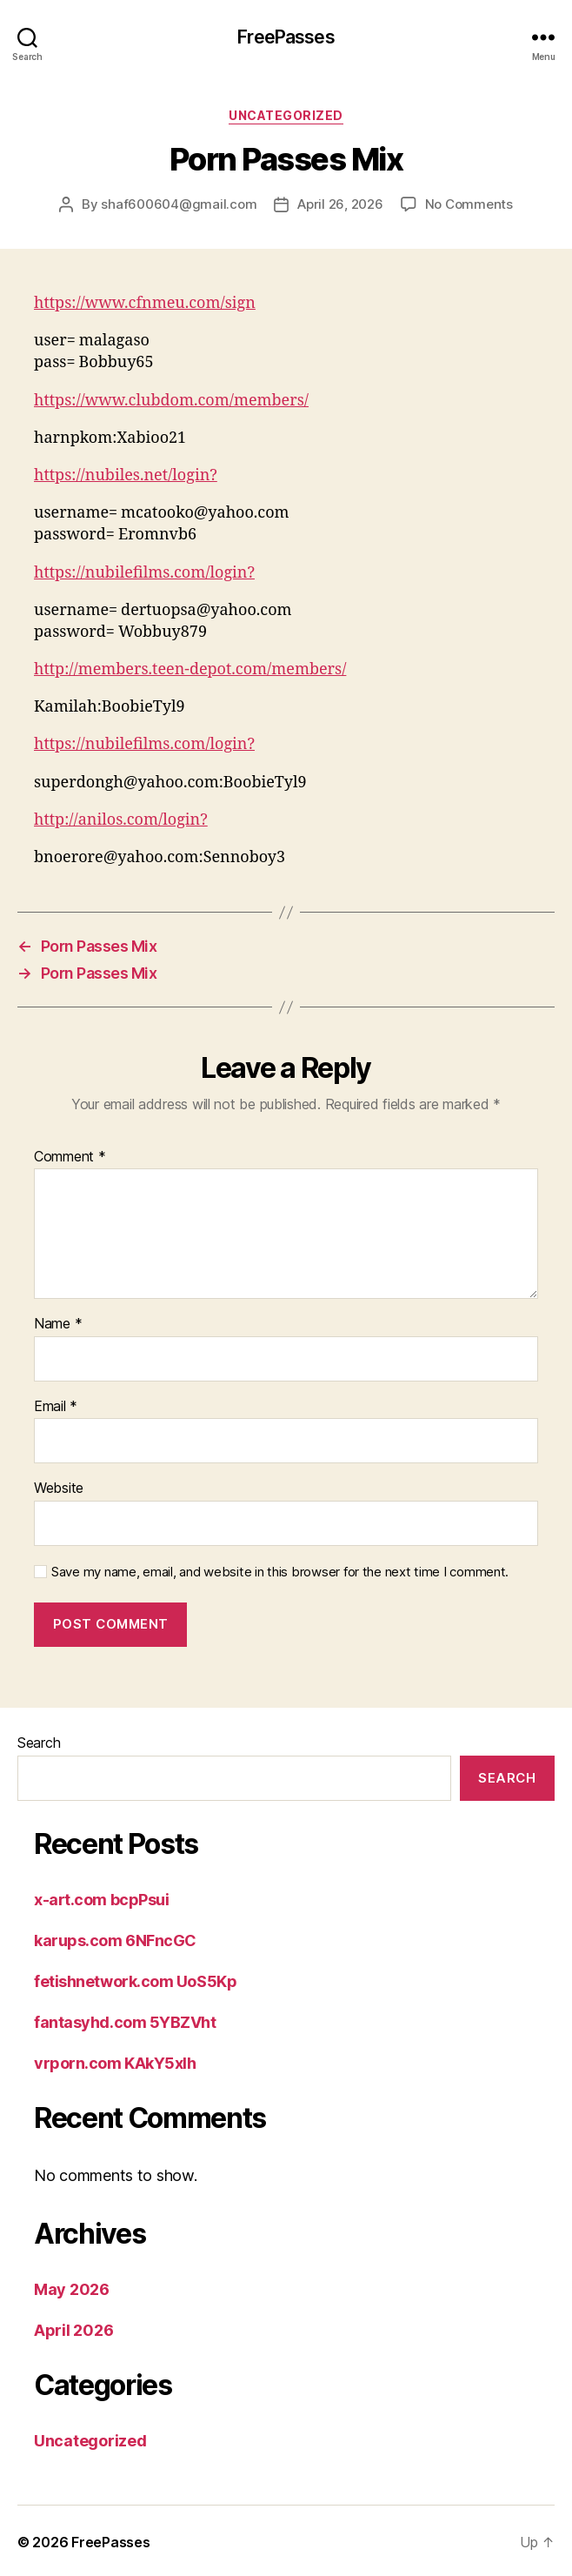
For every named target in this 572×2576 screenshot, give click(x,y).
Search (38, 1742)
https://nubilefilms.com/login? (144, 573)
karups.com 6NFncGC (115, 1940)
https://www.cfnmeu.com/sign (145, 303)
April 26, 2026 (339, 204)
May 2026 (72, 2289)
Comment (70, 1157)
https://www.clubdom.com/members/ (171, 401)
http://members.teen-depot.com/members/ (190, 669)
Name (58, 1324)
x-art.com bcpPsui (101, 1899)
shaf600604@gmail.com (178, 204)
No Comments (469, 204)
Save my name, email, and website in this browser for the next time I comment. (280, 1572)
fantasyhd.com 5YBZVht (125, 2022)
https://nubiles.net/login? (125, 475)
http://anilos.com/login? (121, 820)
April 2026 (73, 2330)
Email (55, 1407)
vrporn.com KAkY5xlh (115, 2063)
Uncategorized (286, 115)
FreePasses (285, 37)
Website (58, 1488)
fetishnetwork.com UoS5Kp (135, 1981)
